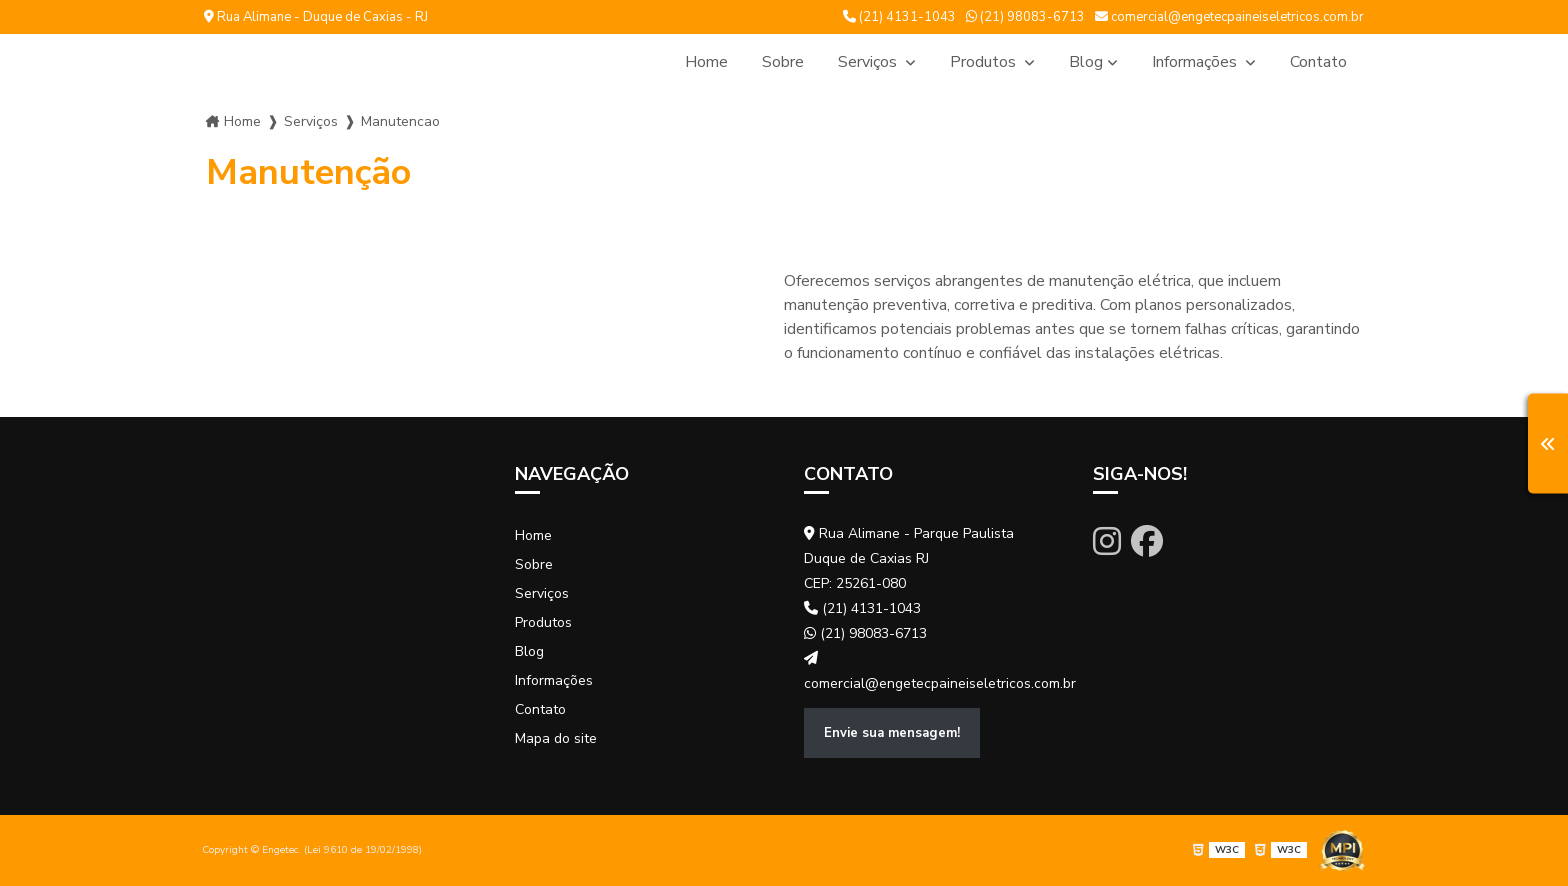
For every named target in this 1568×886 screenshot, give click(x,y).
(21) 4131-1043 (899, 17)
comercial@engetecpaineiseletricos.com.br (1229, 17)
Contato (1318, 62)
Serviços (869, 62)
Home (706, 62)
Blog (1086, 62)
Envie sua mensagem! (892, 733)
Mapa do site (556, 738)
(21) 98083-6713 (1025, 17)
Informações (1196, 62)
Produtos (985, 62)
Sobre (783, 62)
